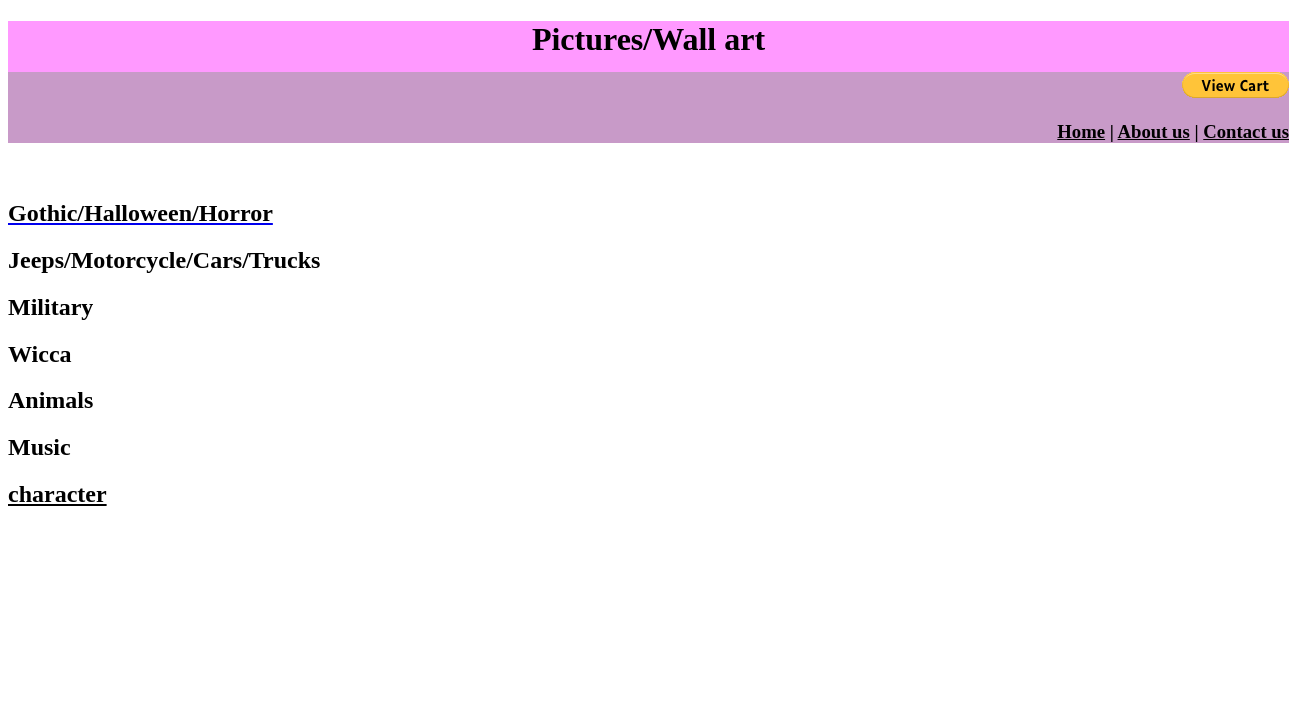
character (57, 494)
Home (1081, 131)
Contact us (1246, 131)
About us (1154, 131)
